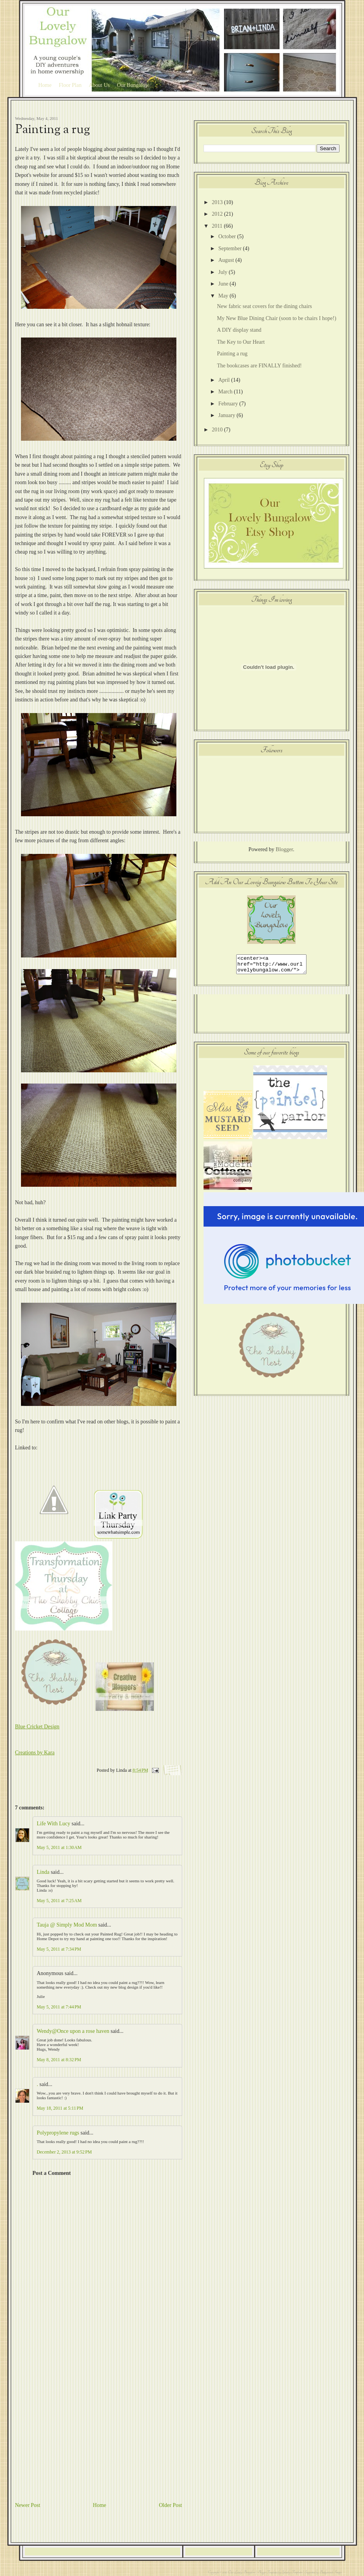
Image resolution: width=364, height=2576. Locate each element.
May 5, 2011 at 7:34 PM (59, 1949)
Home (45, 85)
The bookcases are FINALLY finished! (259, 366)
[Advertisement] (80, 2420)
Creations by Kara (35, 1752)
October (227, 236)
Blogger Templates (267, 2572)
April (224, 380)
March (226, 392)
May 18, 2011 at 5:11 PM (60, 2108)
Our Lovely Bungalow (241, 2572)
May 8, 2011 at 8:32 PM (59, 2059)
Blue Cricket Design (37, 1726)
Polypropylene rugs (58, 2133)
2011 (218, 226)
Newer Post (27, 2505)
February (228, 404)
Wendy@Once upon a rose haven (73, 2031)
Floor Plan (70, 85)
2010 (218, 430)
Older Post (170, 2505)
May (224, 296)
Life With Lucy (53, 1823)
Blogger (284, 849)
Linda (43, 1872)
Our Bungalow (133, 85)
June (224, 284)
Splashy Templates (292, 2572)
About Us (99, 85)
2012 (218, 214)
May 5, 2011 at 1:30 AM (59, 1847)
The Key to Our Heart (241, 342)
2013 (218, 202)
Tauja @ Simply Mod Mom (67, 1925)
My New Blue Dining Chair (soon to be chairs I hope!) (276, 318)
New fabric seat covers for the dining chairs (264, 306)
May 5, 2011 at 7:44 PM (59, 2007)
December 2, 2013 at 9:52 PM (64, 2152)
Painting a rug (52, 129)
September (230, 248)
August (226, 260)
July (223, 272)
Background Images (330, 2572)
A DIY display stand (239, 330)
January (227, 415)
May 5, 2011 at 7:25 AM (59, 1900)
